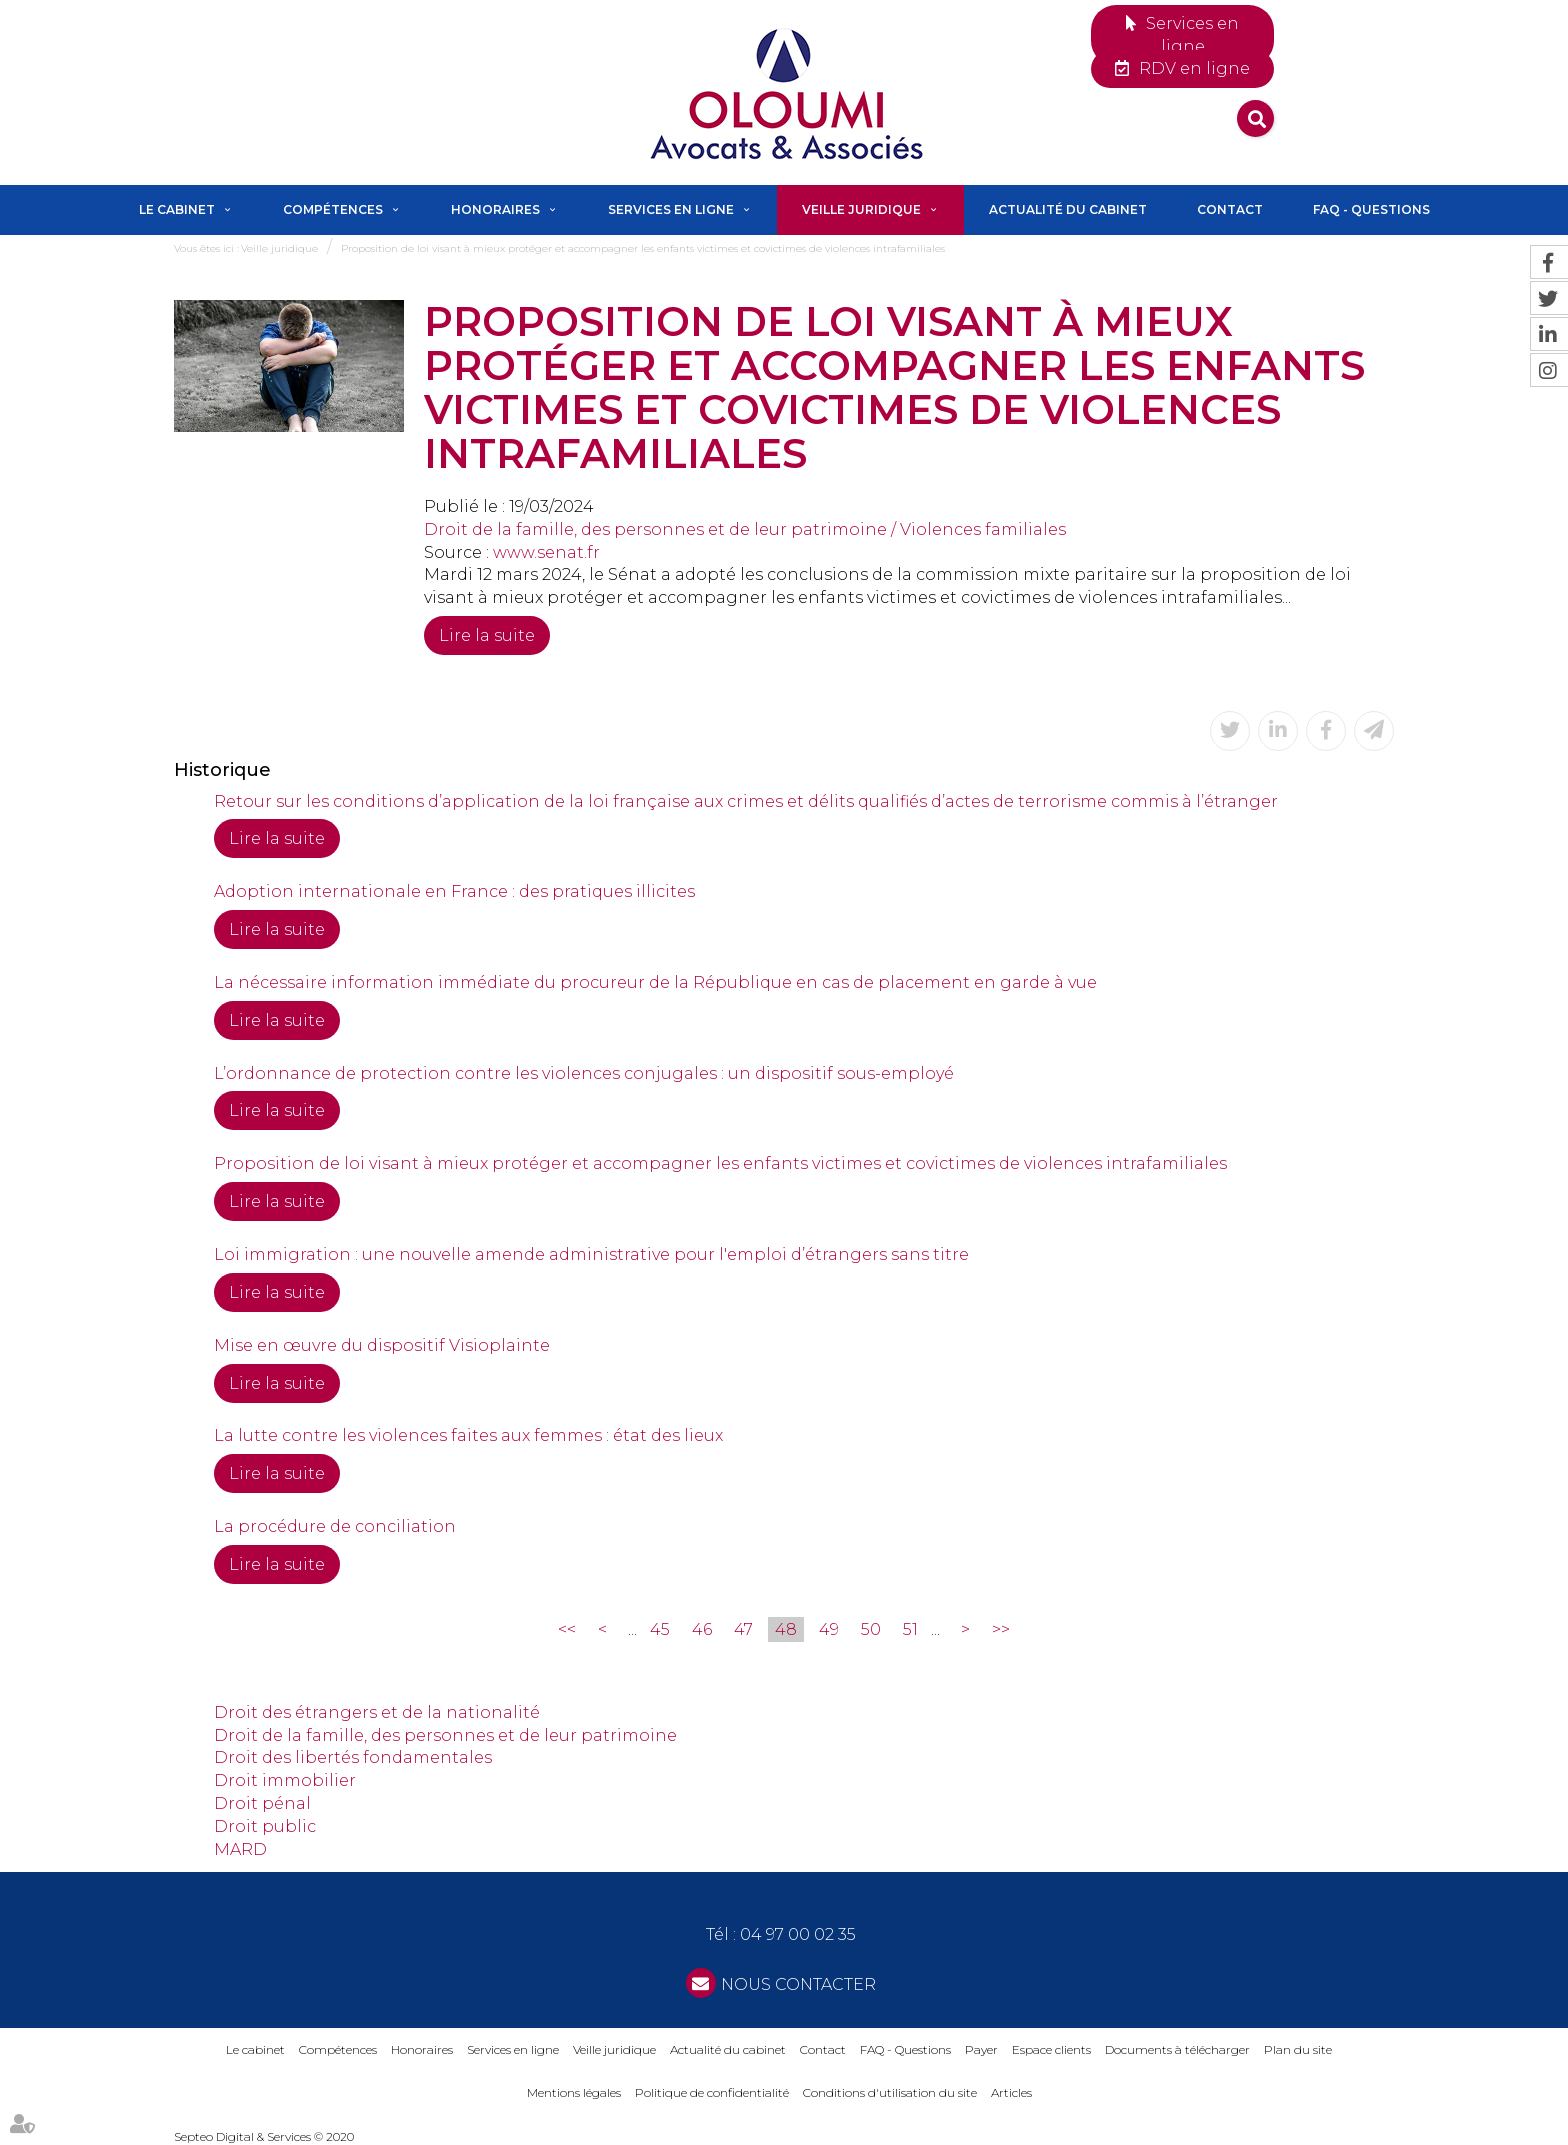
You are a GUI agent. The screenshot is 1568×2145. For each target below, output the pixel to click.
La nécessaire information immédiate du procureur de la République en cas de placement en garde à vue (655, 982)
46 (702, 1629)
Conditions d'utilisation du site (890, 2092)
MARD (240, 1849)
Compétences (333, 209)
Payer (981, 2049)
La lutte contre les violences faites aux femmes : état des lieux (468, 1435)
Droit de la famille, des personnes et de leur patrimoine (445, 1735)
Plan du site (1298, 2049)
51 (910, 1629)
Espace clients (1051, 2049)
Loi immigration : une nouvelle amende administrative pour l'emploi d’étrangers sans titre (591, 1254)
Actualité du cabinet (1068, 209)
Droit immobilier (285, 1780)
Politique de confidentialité (712, 2092)
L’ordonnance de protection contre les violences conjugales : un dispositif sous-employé (584, 1073)
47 (743, 1629)
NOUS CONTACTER (798, 1984)
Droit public (265, 1826)
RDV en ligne (1194, 68)
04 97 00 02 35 (798, 1934)
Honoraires (495, 209)
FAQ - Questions (1371, 209)
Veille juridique (861, 209)
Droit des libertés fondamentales (353, 1757)
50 (871, 1629)
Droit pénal (262, 1803)
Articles (1011, 2092)
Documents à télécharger (1177, 2049)
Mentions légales (574, 2092)
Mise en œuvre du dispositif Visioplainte (382, 1345)
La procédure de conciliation (335, 1526)
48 (786, 1629)
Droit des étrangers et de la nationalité (377, 1712)
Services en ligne (1192, 35)
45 (660, 1629)
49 (829, 1629)
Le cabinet (177, 209)
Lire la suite (487, 635)
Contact (1230, 209)
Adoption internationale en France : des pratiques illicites (454, 891)
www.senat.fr (546, 552)
